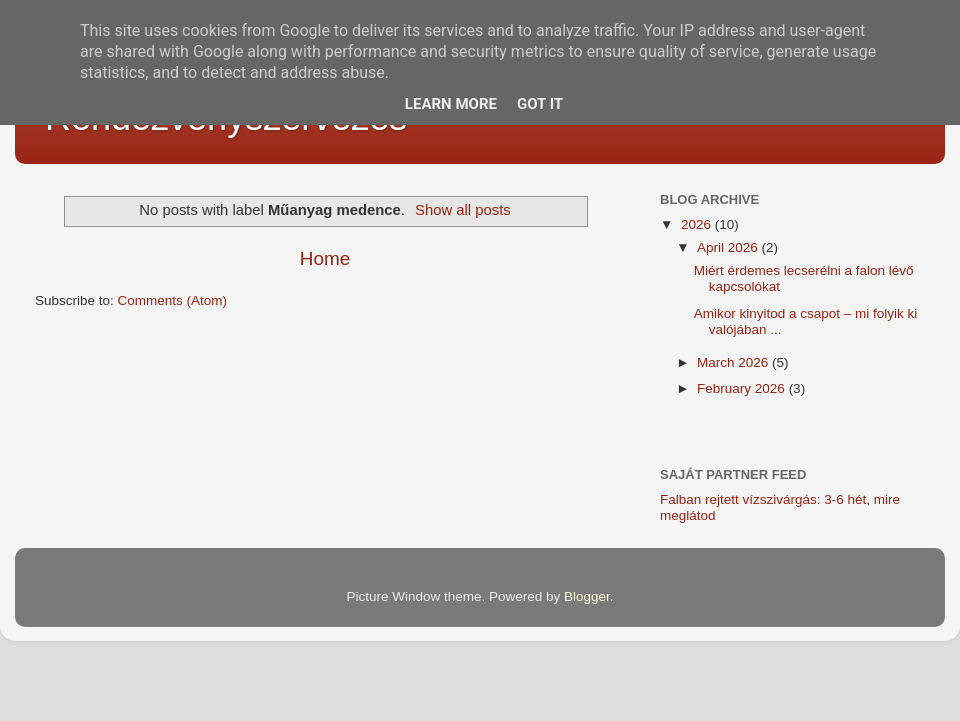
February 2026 (743, 388)
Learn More (451, 104)
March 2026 (734, 362)
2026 (698, 224)
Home (325, 258)
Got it (540, 104)
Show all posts (463, 210)
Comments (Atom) (173, 300)
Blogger (587, 596)
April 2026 (729, 247)
